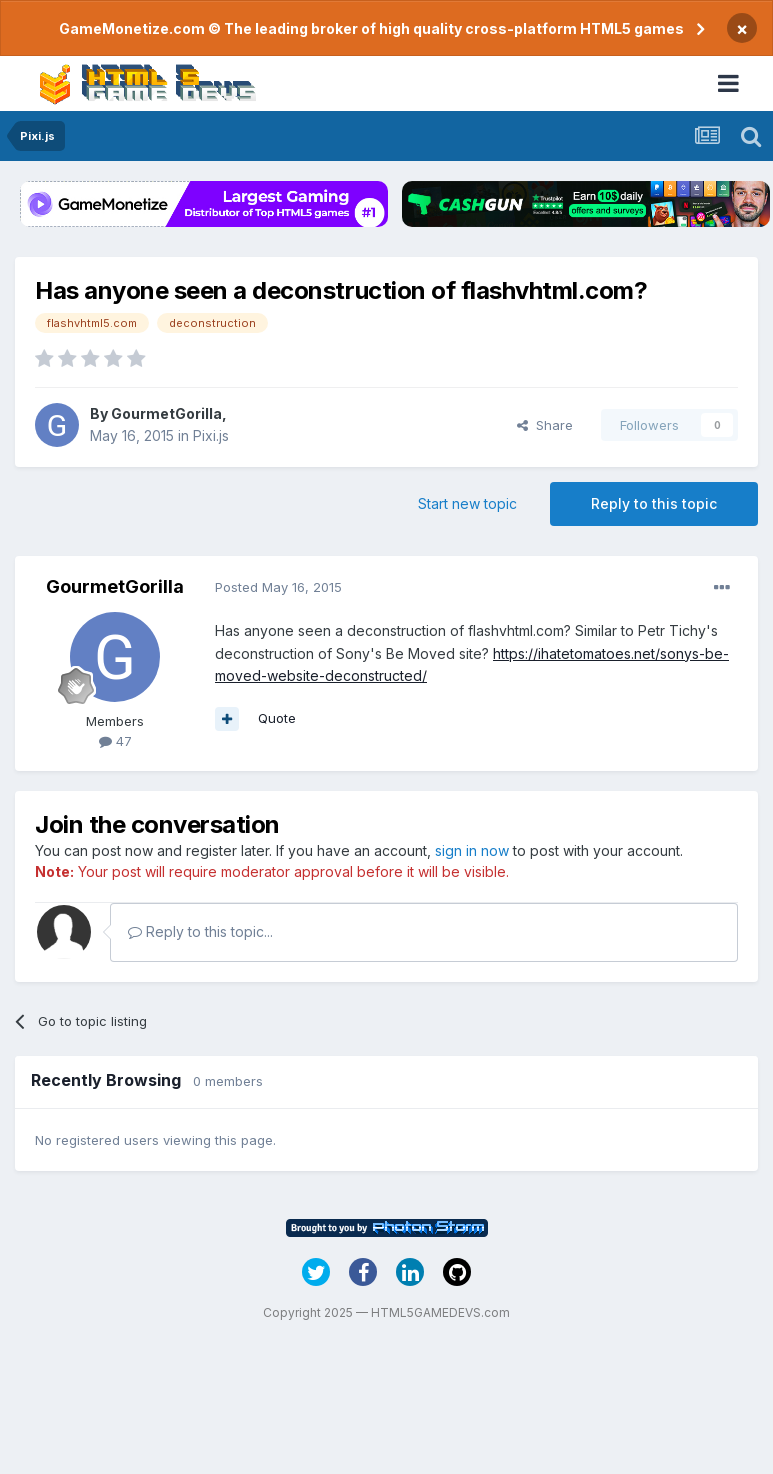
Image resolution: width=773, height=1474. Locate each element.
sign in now (472, 850)
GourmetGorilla (166, 413)
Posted (278, 587)
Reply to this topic (654, 503)
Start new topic (467, 503)
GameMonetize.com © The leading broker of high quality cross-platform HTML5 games (371, 28)
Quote (277, 718)
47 (115, 741)
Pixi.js (211, 435)
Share (545, 425)
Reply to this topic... (200, 931)
